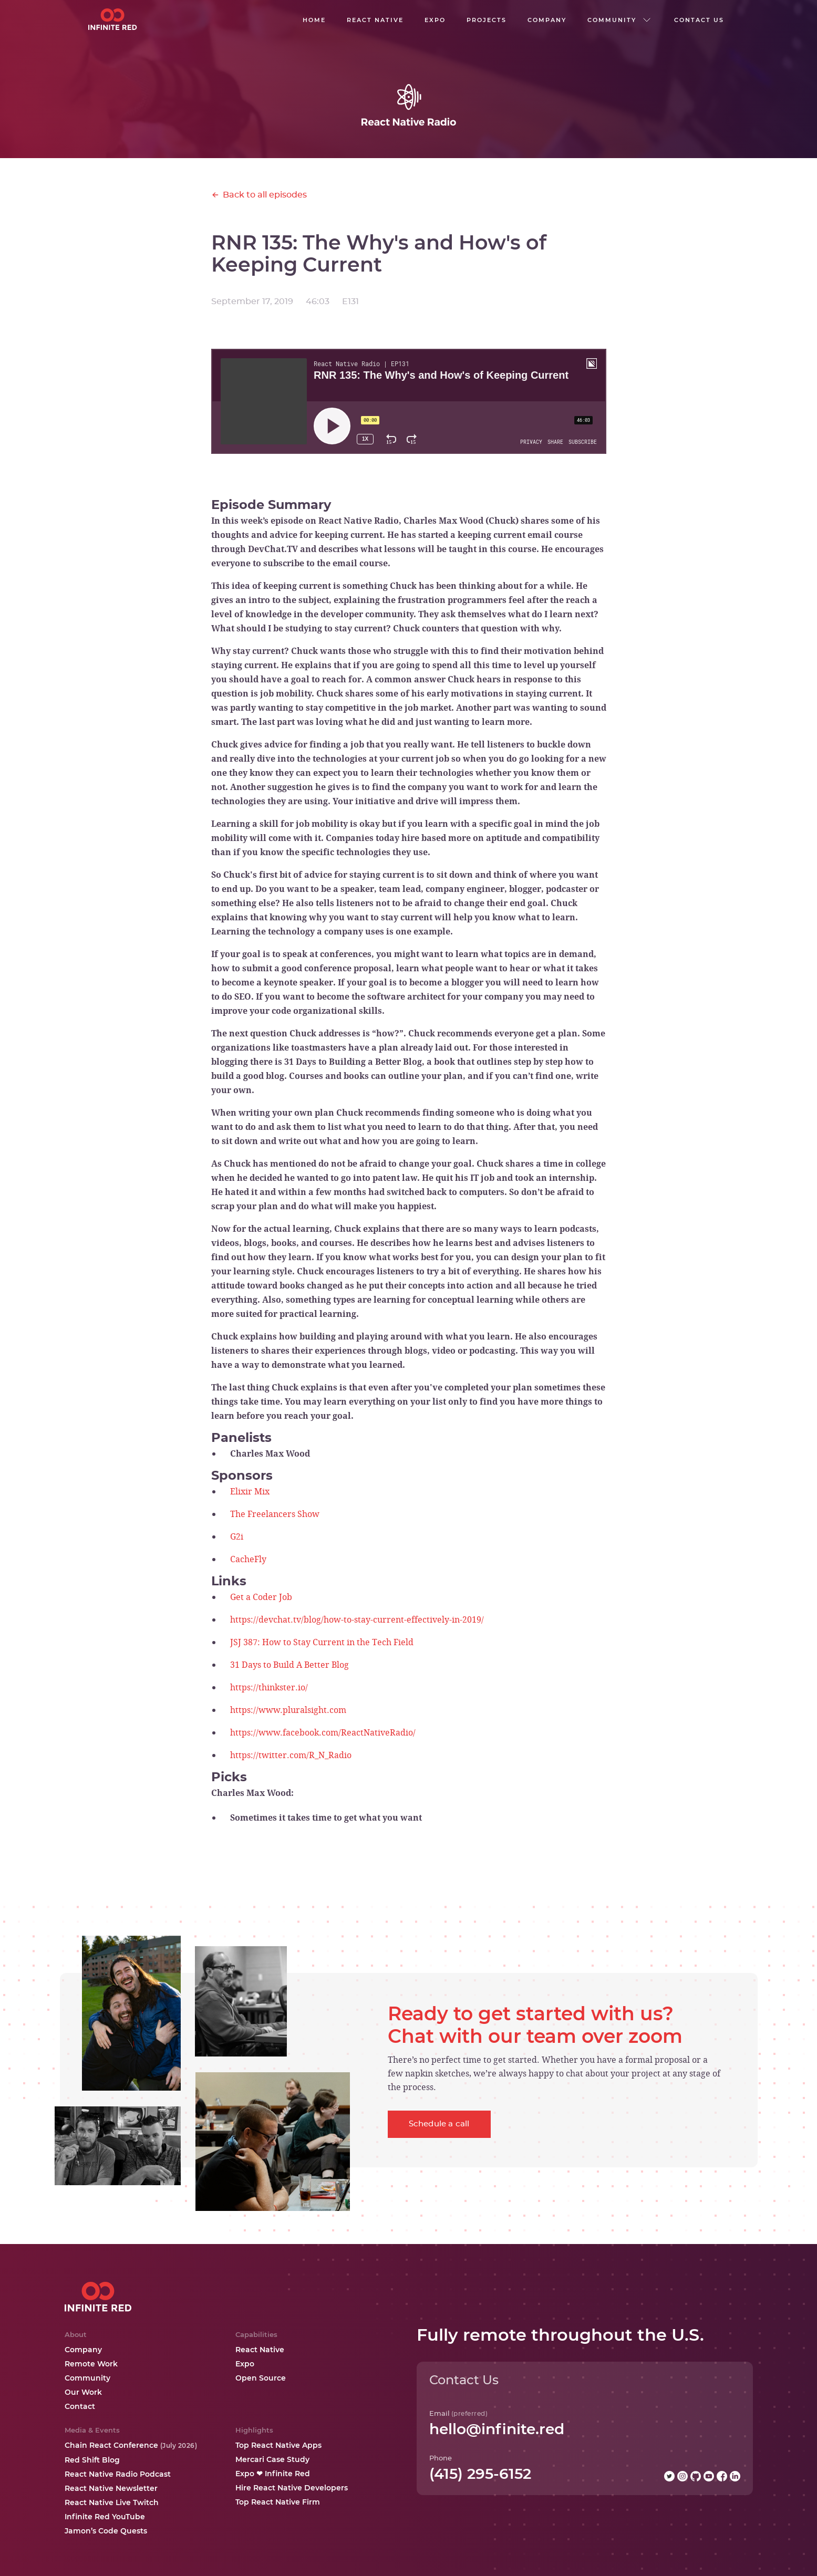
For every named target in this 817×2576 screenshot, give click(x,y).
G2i (236, 1536)
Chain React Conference (131, 2445)
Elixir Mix (250, 1491)
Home (314, 20)
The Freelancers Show (274, 1514)
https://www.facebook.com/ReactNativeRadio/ (323, 1732)
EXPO (435, 20)
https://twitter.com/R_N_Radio (290, 1755)
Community (87, 2378)
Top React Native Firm (277, 2502)
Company (83, 2349)
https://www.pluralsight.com (288, 1710)
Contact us (699, 20)
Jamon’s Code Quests (106, 2531)
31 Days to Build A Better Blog (289, 1664)
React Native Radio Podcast (118, 2474)
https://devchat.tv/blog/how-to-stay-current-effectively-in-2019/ (357, 1619)
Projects (486, 20)
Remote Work (91, 2364)
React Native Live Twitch (112, 2502)
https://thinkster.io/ (269, 1687)
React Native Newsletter (111, 2488)
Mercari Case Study (272, 2459)
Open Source (260, 2378)
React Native (259, 2349)
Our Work (83, 2392)
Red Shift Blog (92, 2460)
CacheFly (248, 1559)
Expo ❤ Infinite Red (272, 2473)
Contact (80, 2406)
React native (375, 20)
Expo (244, 2364)
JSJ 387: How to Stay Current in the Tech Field (321, 1642)
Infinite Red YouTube (105, 2516)
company (547, 20)
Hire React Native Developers (291, 2487)
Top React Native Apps (278, 2445)
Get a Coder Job (261, 1597)
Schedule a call (439, 2124)
